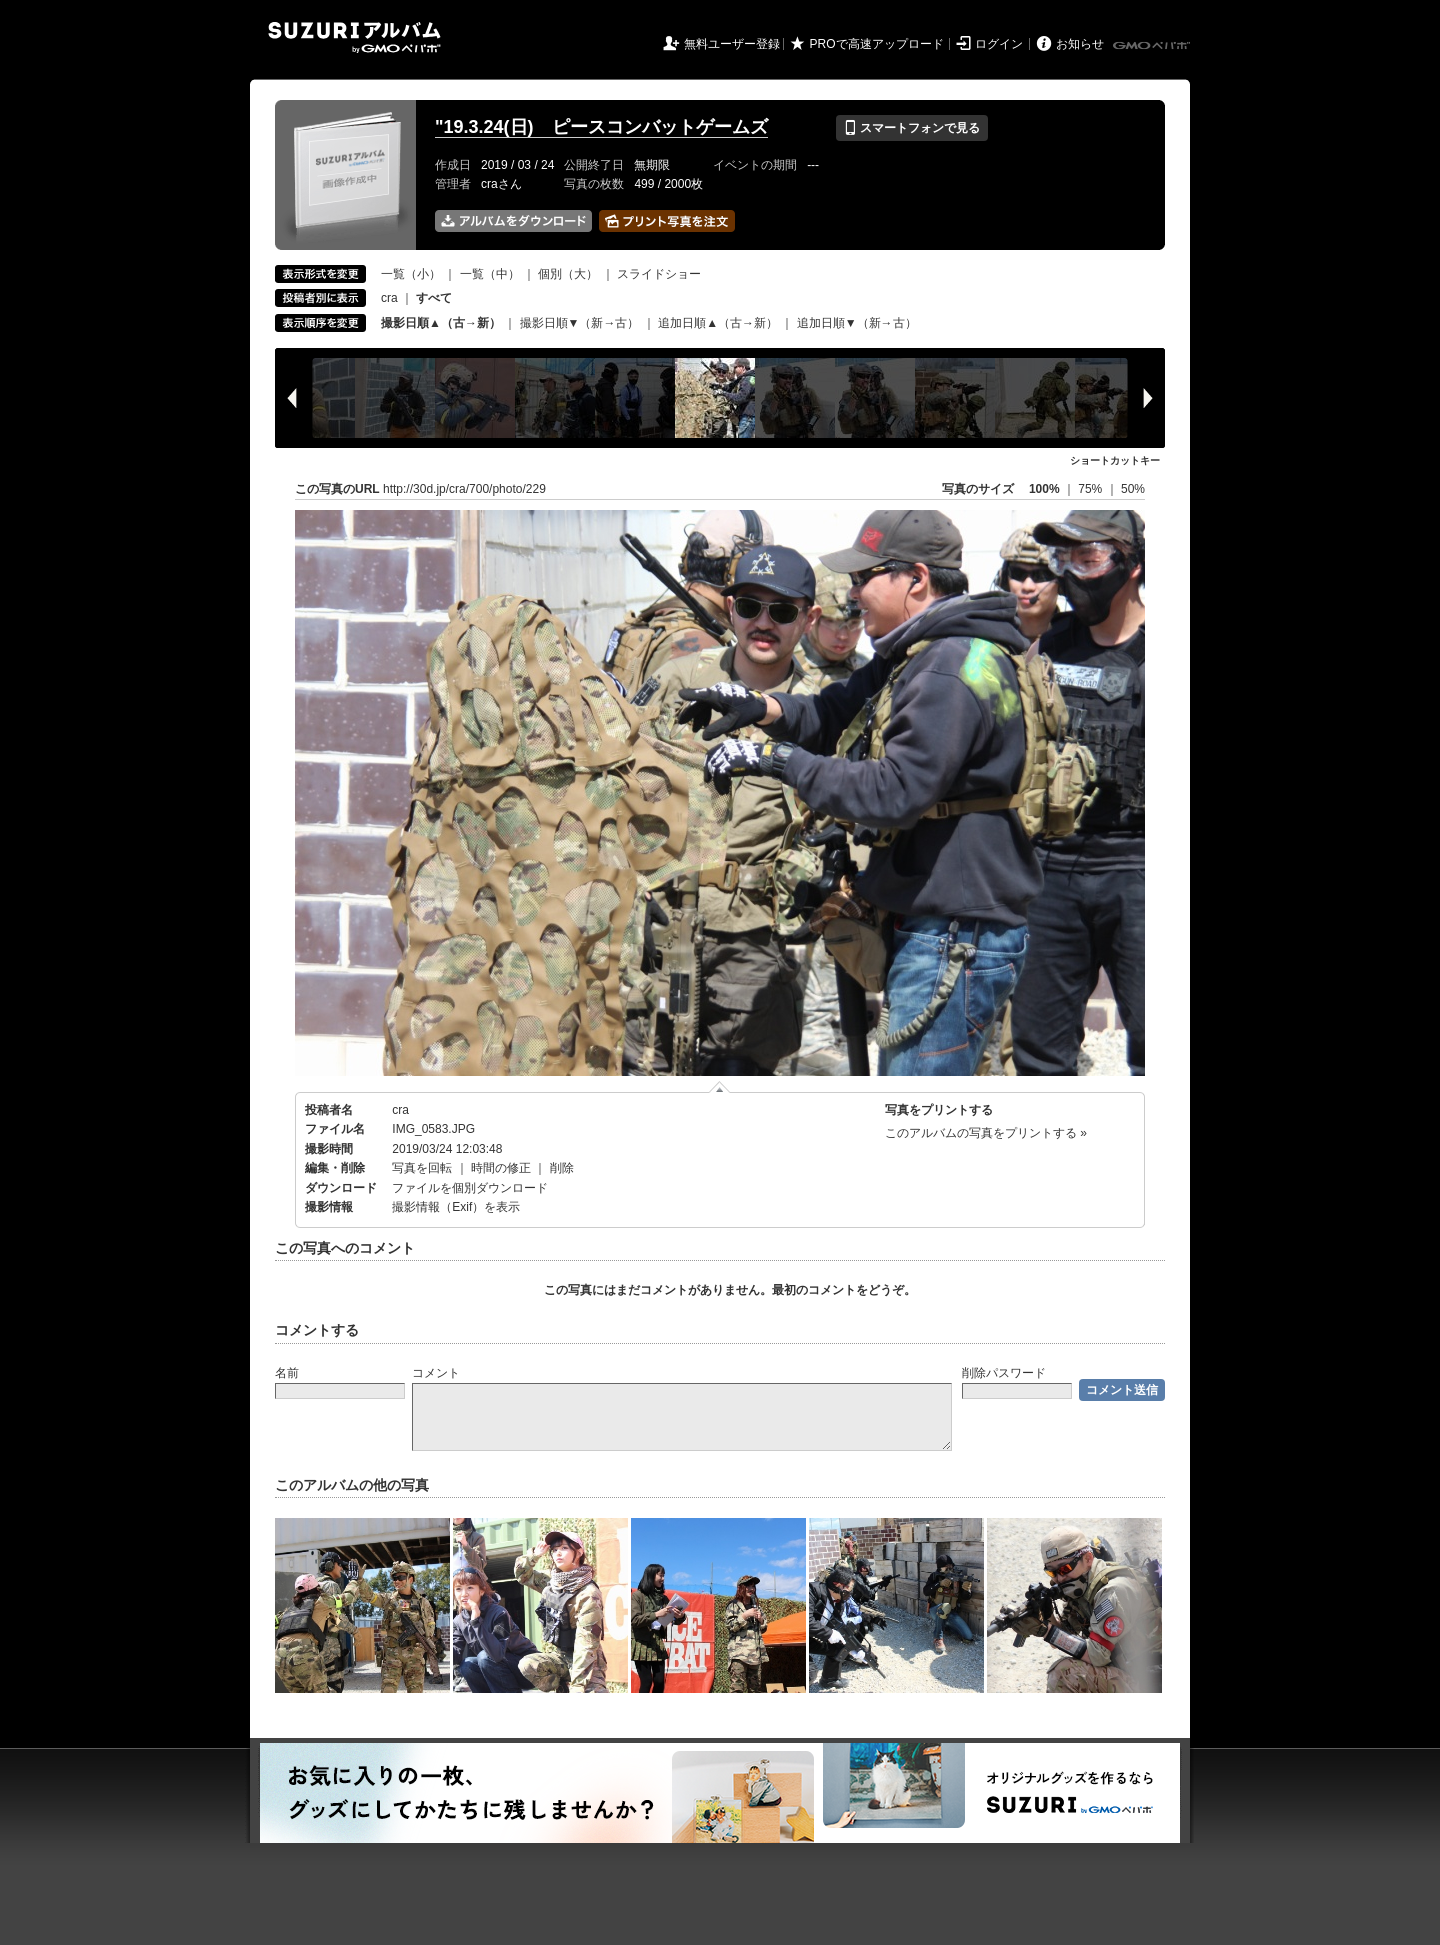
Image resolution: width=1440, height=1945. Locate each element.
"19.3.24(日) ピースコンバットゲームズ (601, 127)
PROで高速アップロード (877, 44)
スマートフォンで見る (911, 128)
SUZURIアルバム (354, 37)
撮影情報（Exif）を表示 (456, 1207)
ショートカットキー (1115, 460)
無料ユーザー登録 (732, 44)
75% (1091, 489)
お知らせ (1080, 44)
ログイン (999, 44)
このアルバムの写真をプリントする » (986, 1133)
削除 (562, 1168)
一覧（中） (490, 274)
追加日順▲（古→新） (718, 323)
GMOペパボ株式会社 (1153, 46)
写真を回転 (422, 1168)
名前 (287, 1373)
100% (1044, 489)
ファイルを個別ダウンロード (470, 1188)
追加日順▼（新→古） (857, 323)
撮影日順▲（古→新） (441, 323)
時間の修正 (501, 1168)
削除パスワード (1004, 1373)
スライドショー (659, 274)
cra (389, 298)
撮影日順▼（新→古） (580, 323)
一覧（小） (411, 274)
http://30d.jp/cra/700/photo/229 (464, 489)
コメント (436, 1373)
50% (1133, 489)
